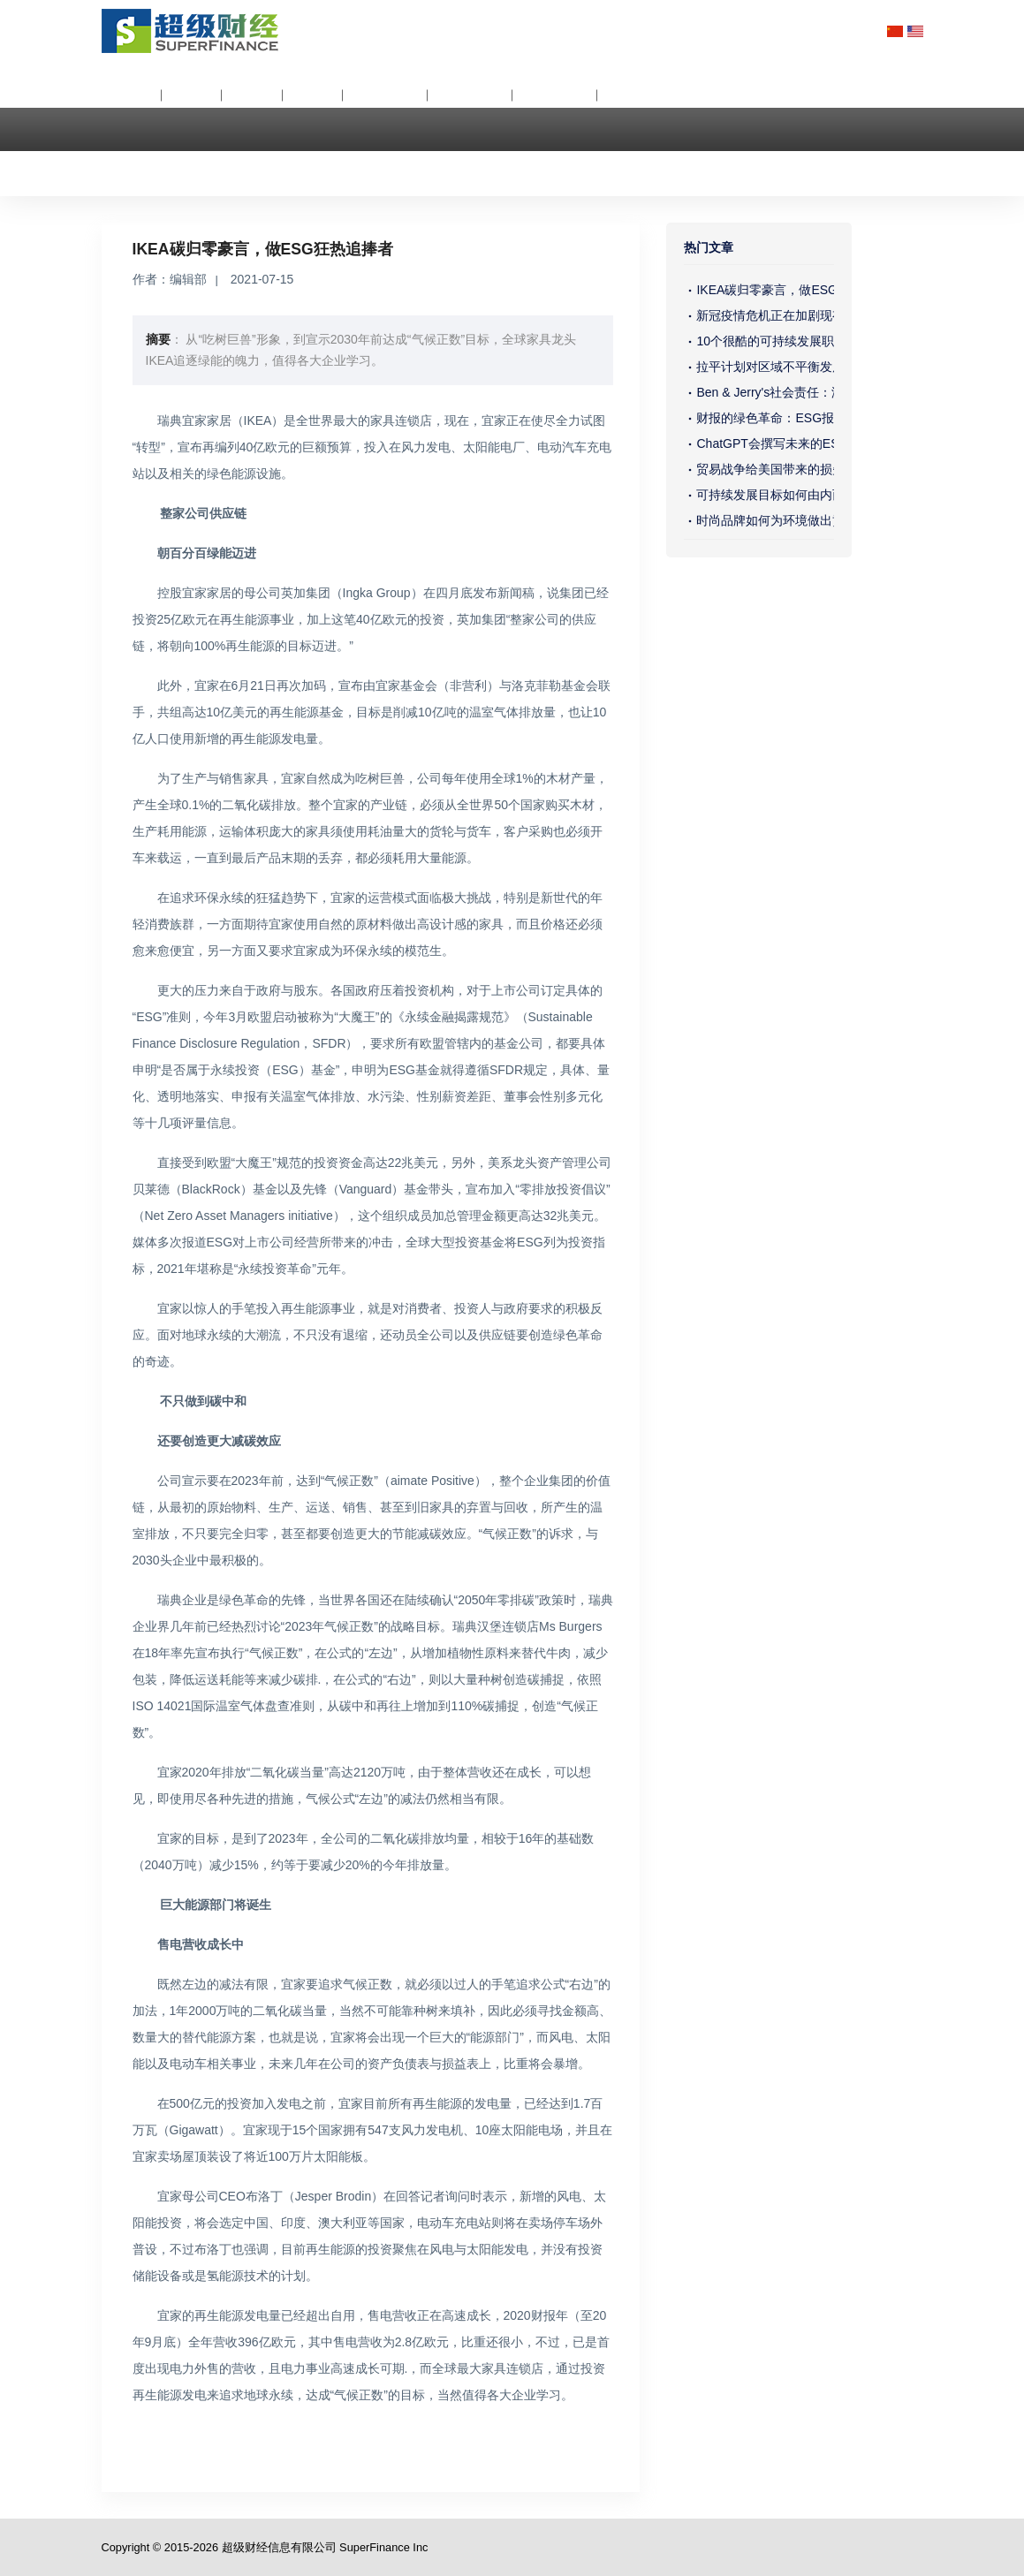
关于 (133, 95)
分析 (193, 95)
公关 (314, 95)
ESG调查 (557, 95)
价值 (254, 95)
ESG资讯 (387, 95)
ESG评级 (472, 95)
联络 (129, 162)
